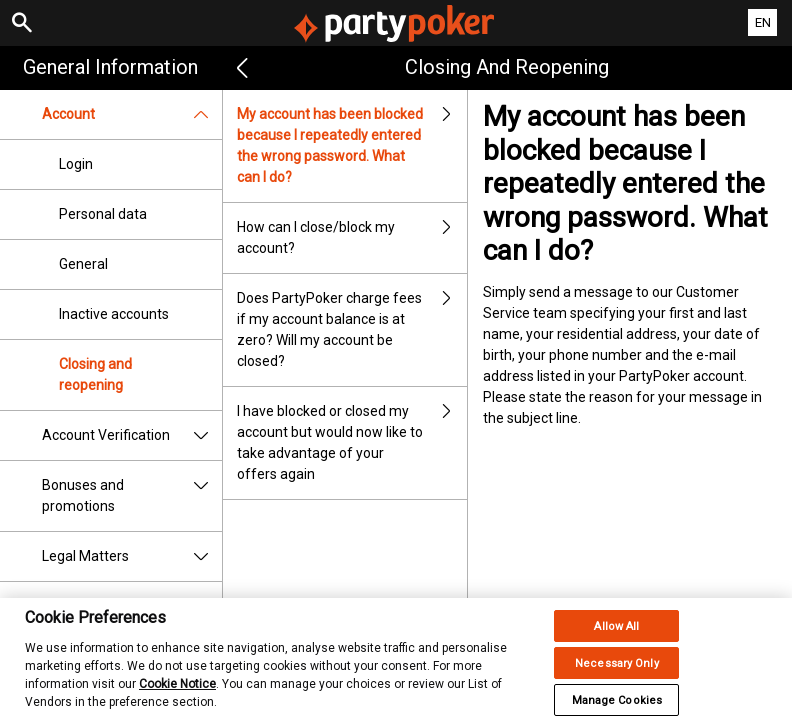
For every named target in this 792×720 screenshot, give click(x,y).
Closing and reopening (95, 374)
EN (763, 22)
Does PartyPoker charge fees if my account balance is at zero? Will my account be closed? (352, 330)
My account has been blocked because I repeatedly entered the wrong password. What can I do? (352, 146)
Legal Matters (132, 556)
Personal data (103, 214)
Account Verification (132, 435)
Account (132, 114)
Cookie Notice (177, 694)
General (83, 264)
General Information (110, 67)
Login (76, 164)
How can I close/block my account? (352, 238)
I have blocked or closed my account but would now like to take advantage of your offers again (352, 443)
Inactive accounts (114, 314)
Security (68, 606)
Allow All (616, 636)
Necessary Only (617, 673)
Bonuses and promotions (132, 496)
